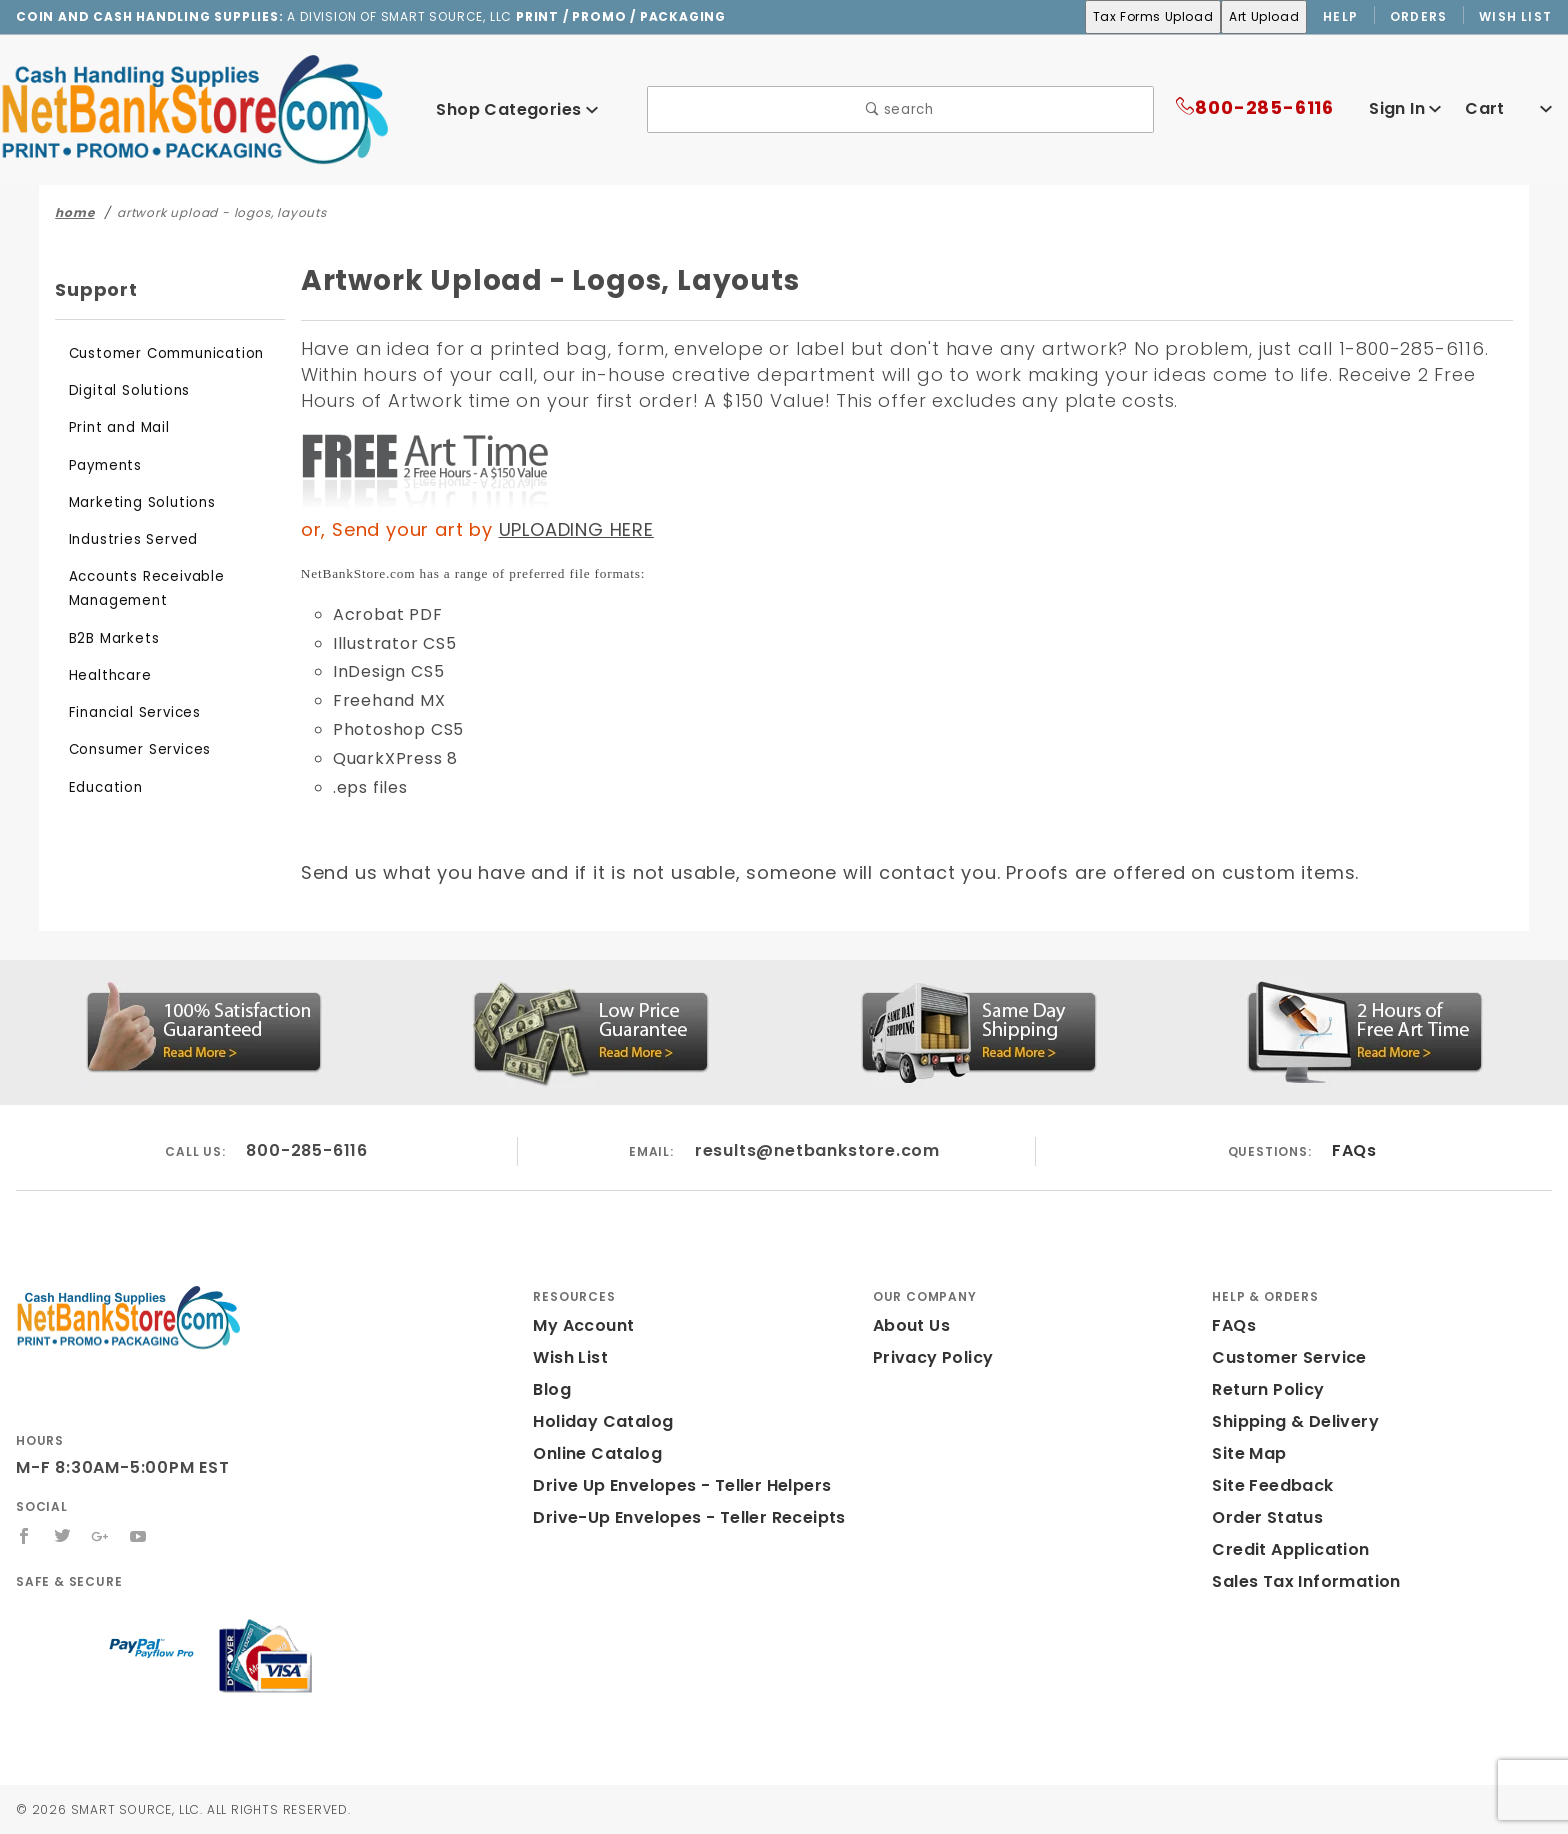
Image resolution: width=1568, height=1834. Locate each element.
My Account (580, 1325)
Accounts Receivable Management (138, 588)
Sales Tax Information (1298, 1581)
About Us (910, 1325)
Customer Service (1283, 1357)
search (900, 109)
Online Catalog (592, 1453)
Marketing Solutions (135, 502)
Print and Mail (115, 427)
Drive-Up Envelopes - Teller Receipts (679, 1517)
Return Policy (1266, 1389)
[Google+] (101, 1536)
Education (102, 787)
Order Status (1263, 1517)
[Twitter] (63, 1536)
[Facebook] (24, 1536)
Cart (1511, 108)
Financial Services (130, 712)
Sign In (1402, 108)
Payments (102, 465)
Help (1339, 16)
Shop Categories (517, 109)
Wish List (1516, 16)
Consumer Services (134, 749)
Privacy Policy (930, 1357)
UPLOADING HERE (566, 529)
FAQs (1353, 1150)
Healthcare (105, 675)
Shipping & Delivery (1291, 1421)
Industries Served (127, 539)
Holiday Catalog (596, 1421)
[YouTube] (140, 1536)
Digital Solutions (123, 390)
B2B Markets (111, 638)
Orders (1419, 16)
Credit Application (1284, 1549)
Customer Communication (154, 353)
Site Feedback (1268, 1485)
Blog (551, 1389)
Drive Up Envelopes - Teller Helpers (674, 1485)
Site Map (1246, 1453)
